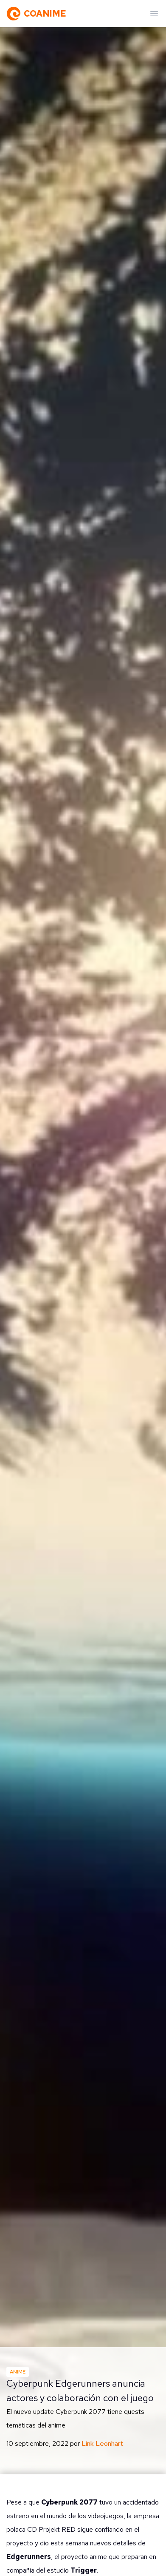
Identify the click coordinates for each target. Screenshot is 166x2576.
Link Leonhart (102, 2443)
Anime (17, 2371)
